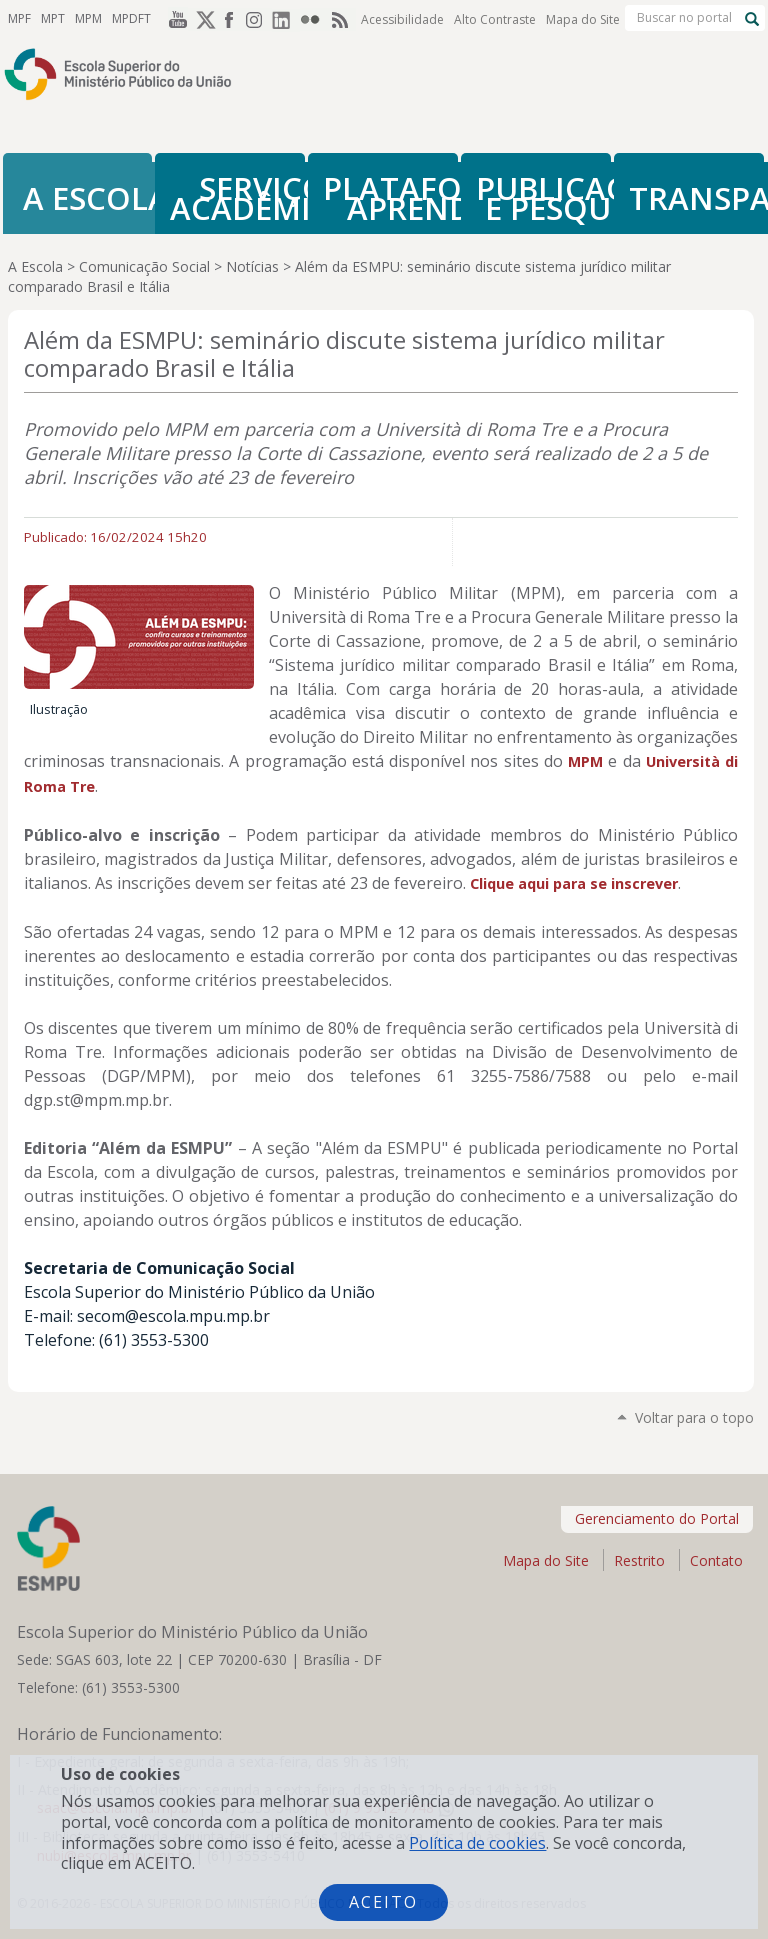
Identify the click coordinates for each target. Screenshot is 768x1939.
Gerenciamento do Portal (657, 1518)
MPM (88, 18)
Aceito (383, 1902)
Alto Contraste (495, 19)
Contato (716, 1560)
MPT (53, 18)
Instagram (258, 19)
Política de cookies (477, 1843)
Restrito (639, 1560)
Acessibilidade (402, 19)
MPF (19, 18)
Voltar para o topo (694, 1417)
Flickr (314, 19)
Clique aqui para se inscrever (574, 883)
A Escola (35, 266)
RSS (342, 19)
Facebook (230, 19)
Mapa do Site (583, 19)
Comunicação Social (144, 266)
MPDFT (131, 18)
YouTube (174, 19)
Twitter (202, 19)
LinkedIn (286, 19)
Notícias (252, 266)
